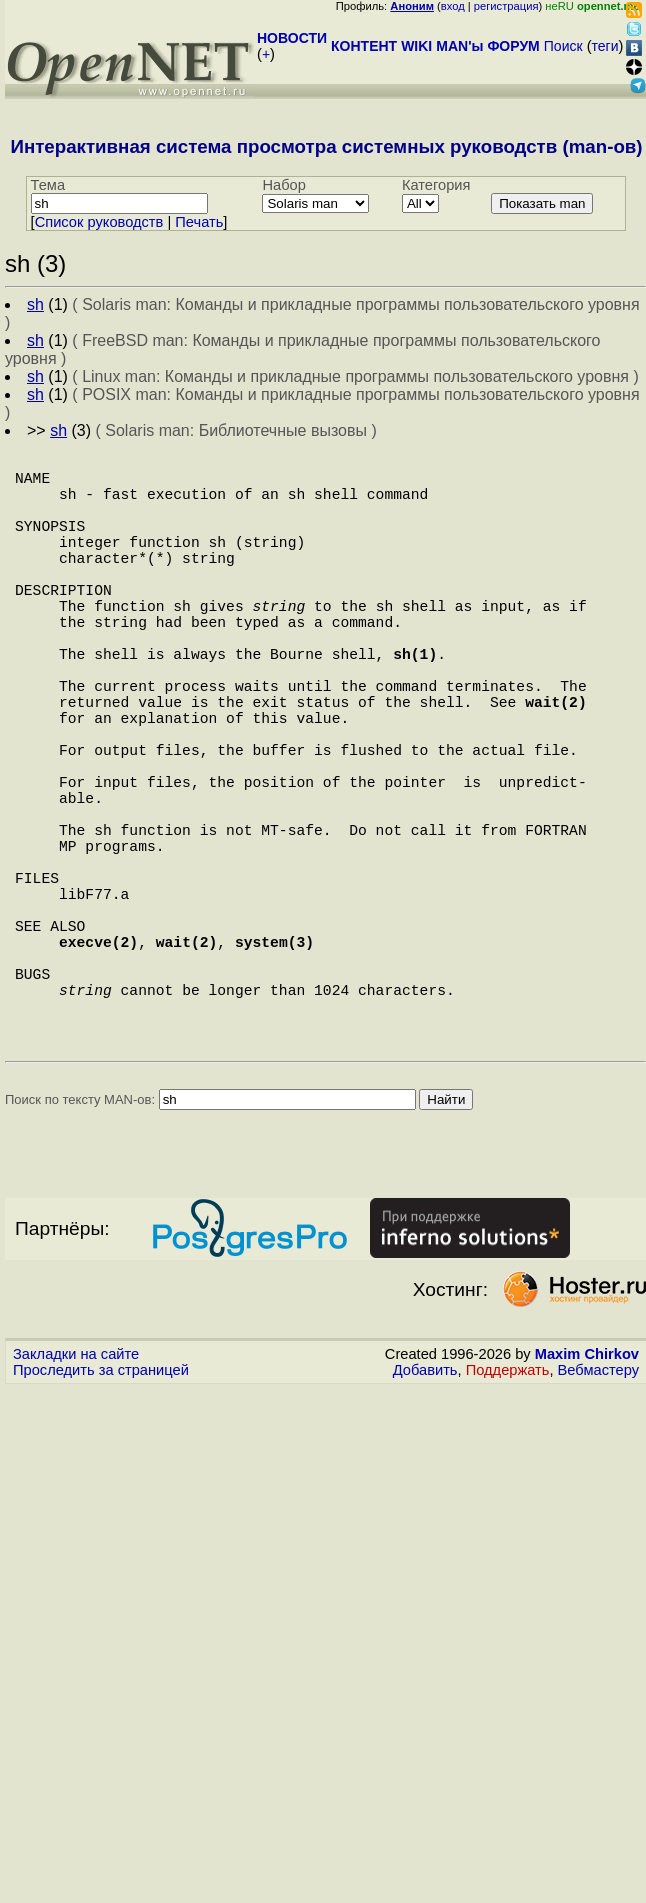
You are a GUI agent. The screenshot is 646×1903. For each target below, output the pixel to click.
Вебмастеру (598, 1518)
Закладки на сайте (76, 1502)
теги (605, 46)
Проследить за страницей (101, 1518)
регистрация (506, 6)
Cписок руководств (99, 222)
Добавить (425, 1518)
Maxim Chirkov (587, 1502)
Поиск (563, 46)
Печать (199, 222)
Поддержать (508, 1518)
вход (453, 6)
